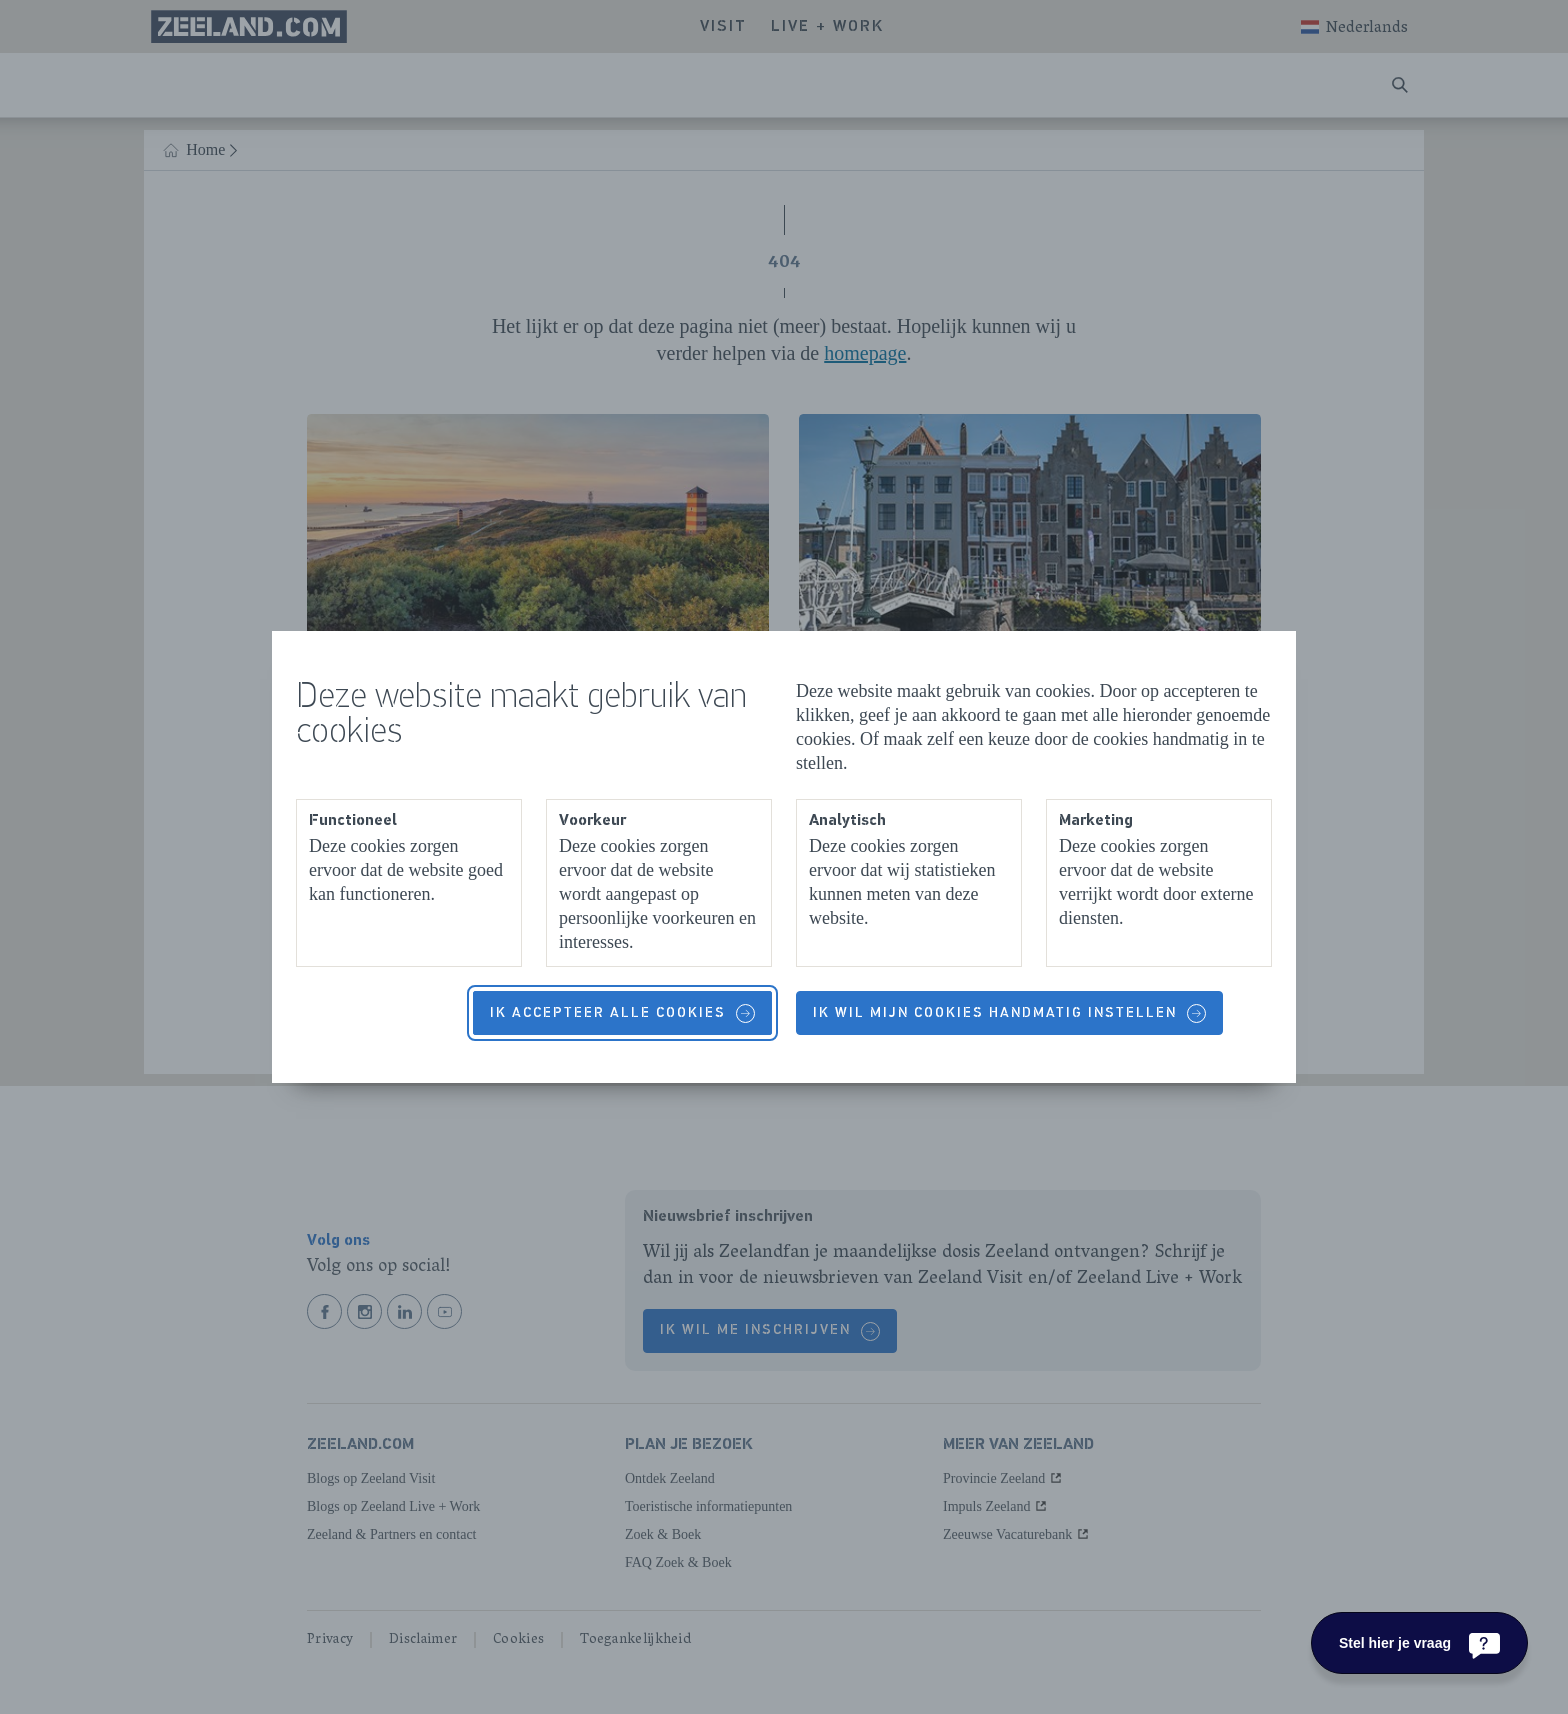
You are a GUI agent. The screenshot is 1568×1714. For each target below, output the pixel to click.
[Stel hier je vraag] (1419, 1643)
